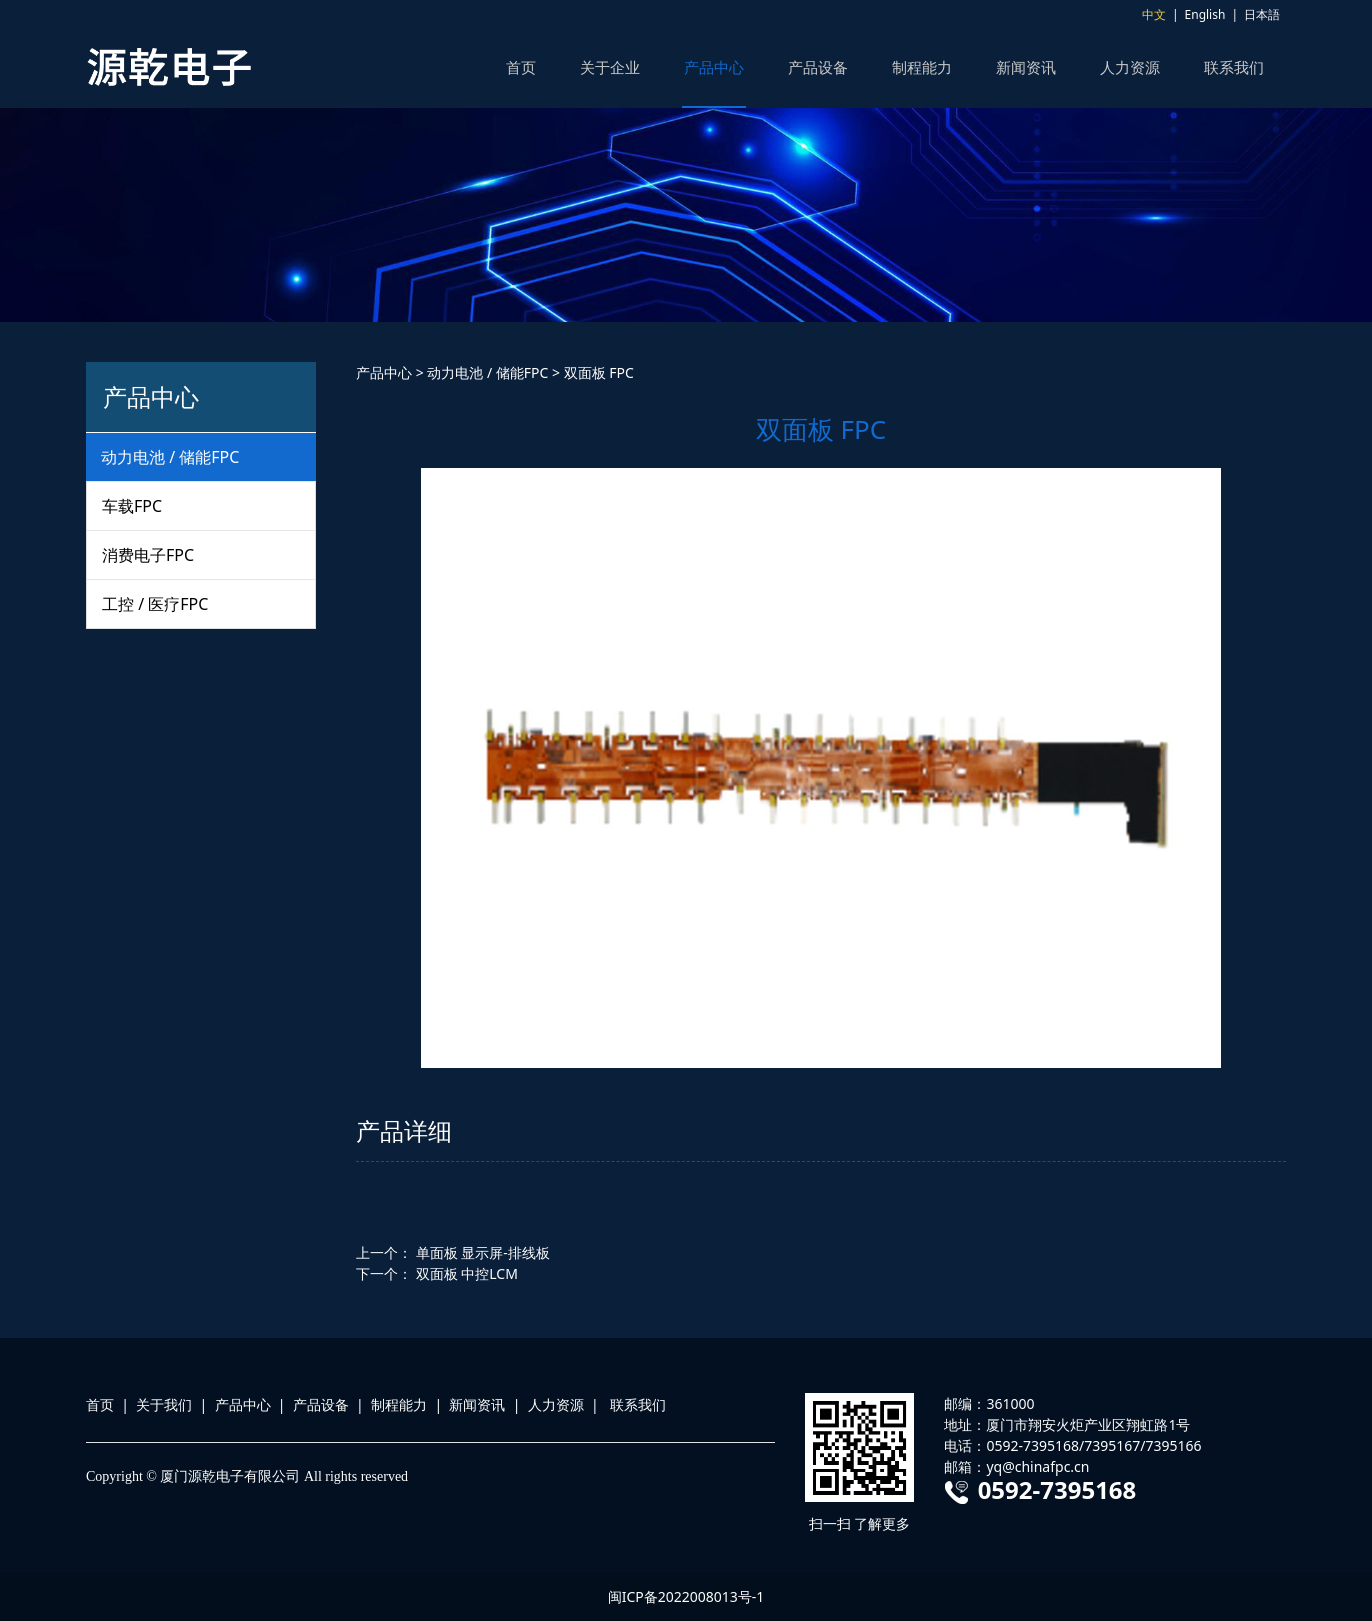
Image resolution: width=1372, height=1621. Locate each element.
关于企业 (610, 67)
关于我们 (164, 1404)
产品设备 (818, 67)
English (1205, 14)
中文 (1154, 14)
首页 (521, 67)
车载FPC (132, 506)
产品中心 (714, 67)
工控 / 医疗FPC (155, 604)
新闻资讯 (1026, 67)
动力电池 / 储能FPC (170, 457)
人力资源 (1130, 67)
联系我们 (1234, 67)
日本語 (1262, 14)
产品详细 (404, 1130)
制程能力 (922, 67)
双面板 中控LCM (467, 1273)
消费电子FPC (148, 555)
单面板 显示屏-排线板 (483, 1252)
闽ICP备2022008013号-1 (686, 1596)
